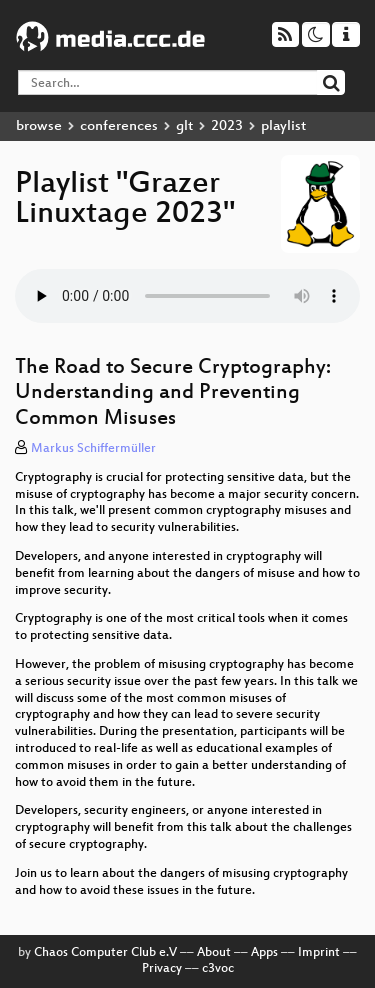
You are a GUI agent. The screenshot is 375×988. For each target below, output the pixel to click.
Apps (264, 953)
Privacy (162, 969)
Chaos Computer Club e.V (105, 953)
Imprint (319, 953)
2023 (227, 126)
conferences (119, 126)
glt (184, 126)
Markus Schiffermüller (93, 449)
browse (39, 126)
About (214, 953)
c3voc (218, 969)
